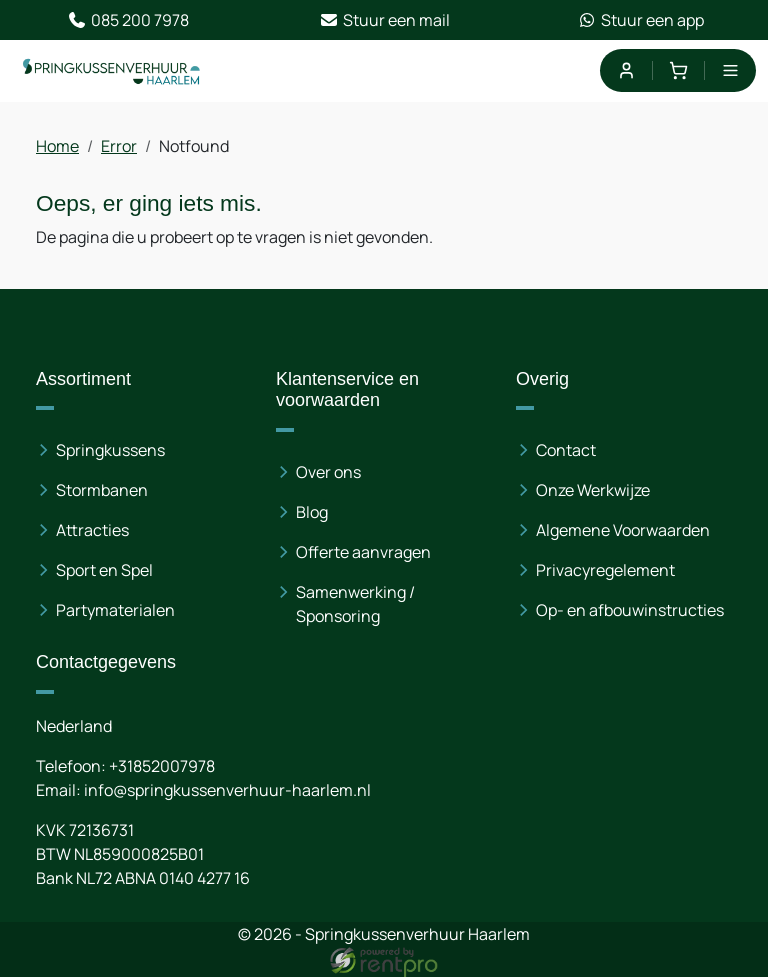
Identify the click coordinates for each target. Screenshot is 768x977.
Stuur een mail (384, 20)
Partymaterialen (115, 610)
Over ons (328, 472)
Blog (312, 512)
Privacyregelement (605, 570)
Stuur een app (640, 20)
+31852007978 (162, 766)
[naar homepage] (112, 71)
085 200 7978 (128, 20)
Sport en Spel (104, 570)
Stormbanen (102, 490)
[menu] (730, 70)
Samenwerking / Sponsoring (355, 604)
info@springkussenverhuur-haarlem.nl (227, 790)
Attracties (92, 530)
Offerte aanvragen (363, 552)
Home (57, 146)
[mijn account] (625, 70)
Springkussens (110, 450)
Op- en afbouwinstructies (630, 610)
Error (119, 146)
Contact (566, 450)
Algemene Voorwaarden (623, 530)
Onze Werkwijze (593, 490)
